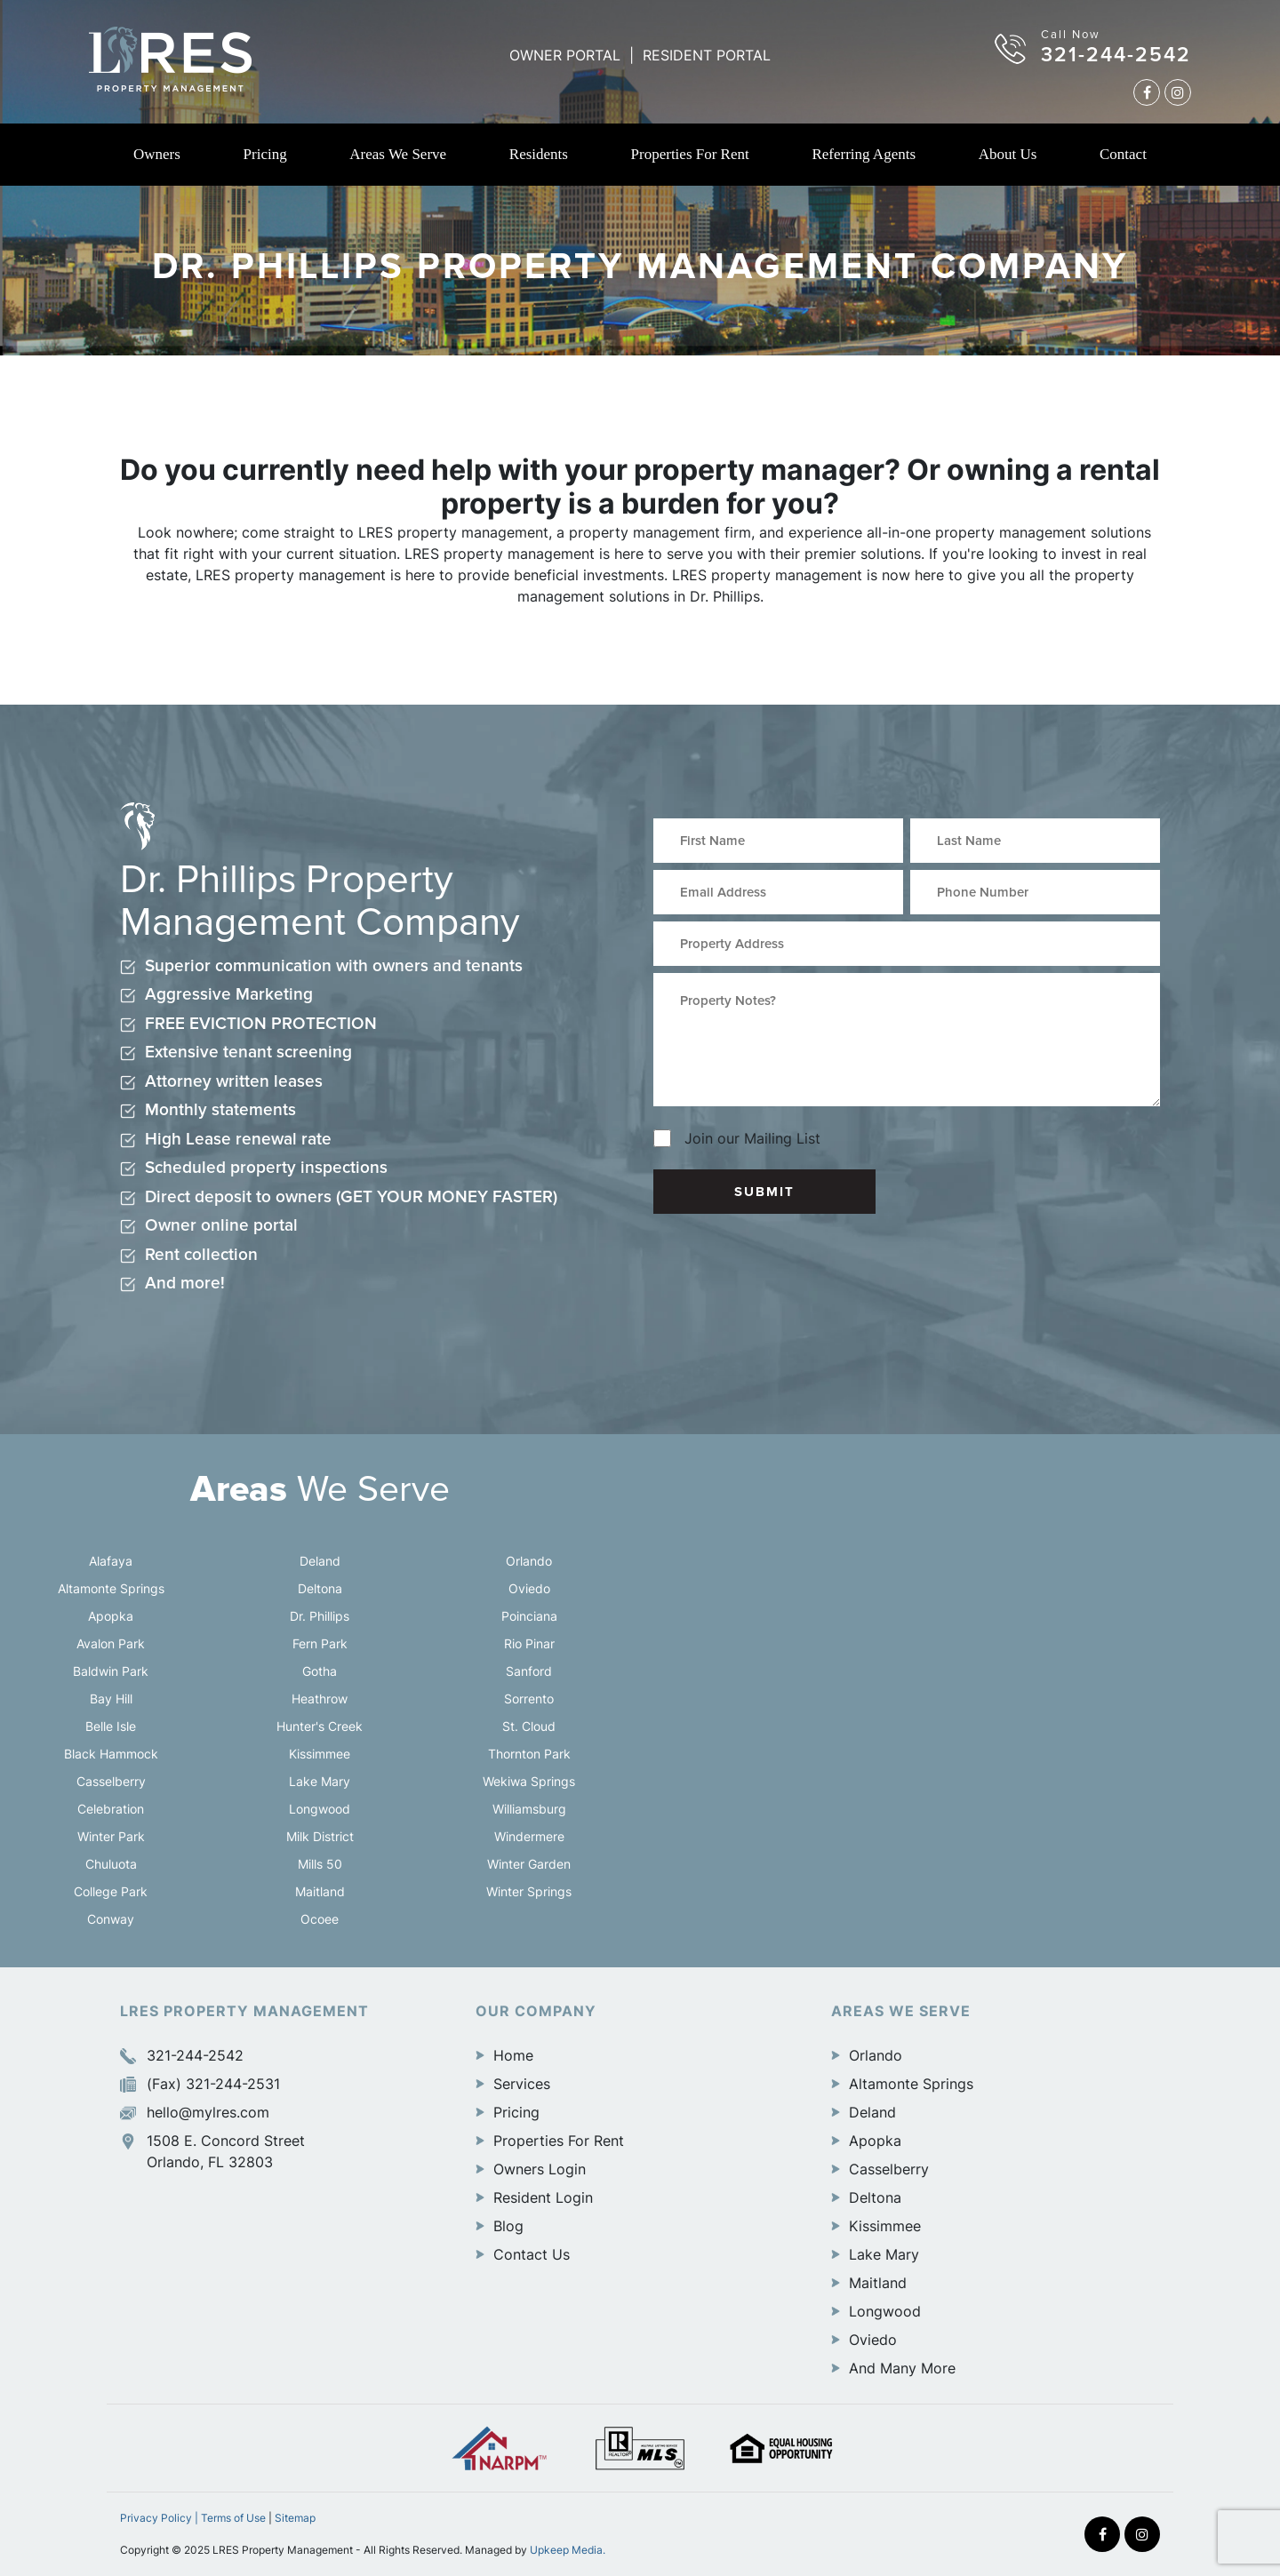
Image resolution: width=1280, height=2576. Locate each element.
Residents (538, 154)
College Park (111, 1891)
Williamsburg (529, 1808)
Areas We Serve (397, 154)
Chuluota (111, 1863)
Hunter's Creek (319, 1726)
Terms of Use (233, 2517)
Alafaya (110, 1560)
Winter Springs (529, 1891)
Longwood (319, 1808)
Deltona (320, 1588)
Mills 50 (320, 1863)
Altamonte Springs (111, 1588)
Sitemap (295, 2517)
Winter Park (111, 1836)
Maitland (320, 1891)
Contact (1123, 154)
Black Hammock (111, 1753)
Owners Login (539, 2169)
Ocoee (319, 1918)
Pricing (265, 154)
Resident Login (543, 2197)
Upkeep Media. (567, 2549)
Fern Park (320, 1643)
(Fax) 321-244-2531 (200, 2084)
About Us (1008, 154)
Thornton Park (529, 1753)
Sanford (529, 1671)
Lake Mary (319, 1781)
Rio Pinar (529, 1643)
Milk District (320, 1836)
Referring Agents (864, 154)
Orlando (529, 1560)
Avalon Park (110, 1643)
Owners (156, 154)
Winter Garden (529, 1863)
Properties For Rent (690, 154)
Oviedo (529, 1588)
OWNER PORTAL (564, 55)
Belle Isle (110, 1726)
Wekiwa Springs (529, 1781)
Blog (508, 2226)
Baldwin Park (110, 1671)
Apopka (110, 1615)
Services (521, 2084)
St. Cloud (529, 1726)
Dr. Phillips (319, 1615)
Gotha (319, 1671)
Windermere (529, 1836)
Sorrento (529, 1698)
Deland (320, 1560)
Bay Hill (111, 1698)
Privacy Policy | (160, 2517)
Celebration (110, 1808)
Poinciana (529, 1615)
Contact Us (531, 2254)
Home (513, 2055)
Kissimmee (319, 1753)
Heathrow (320, 1698)
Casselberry (111, 1781)
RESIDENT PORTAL (707, 55)
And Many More (902, 2368)
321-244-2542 (1116, 55)
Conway (110, 1918)
